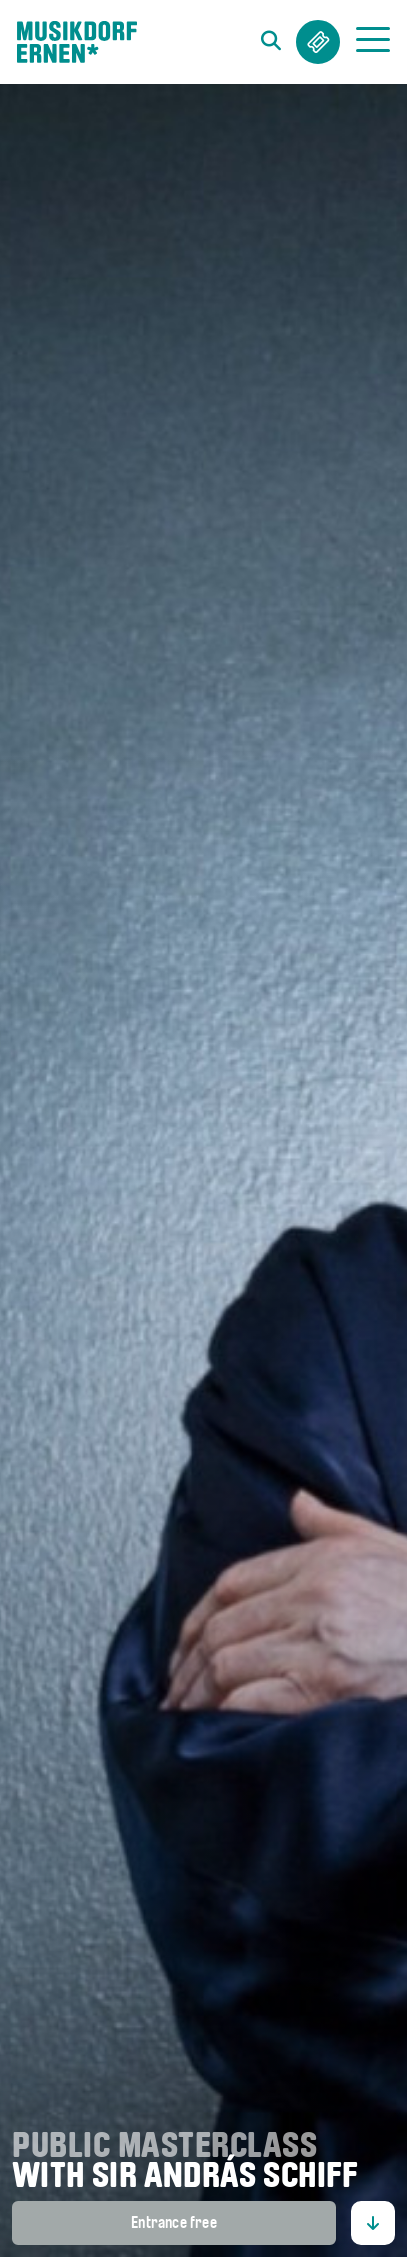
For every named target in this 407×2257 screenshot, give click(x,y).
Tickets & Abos (318, 42)
